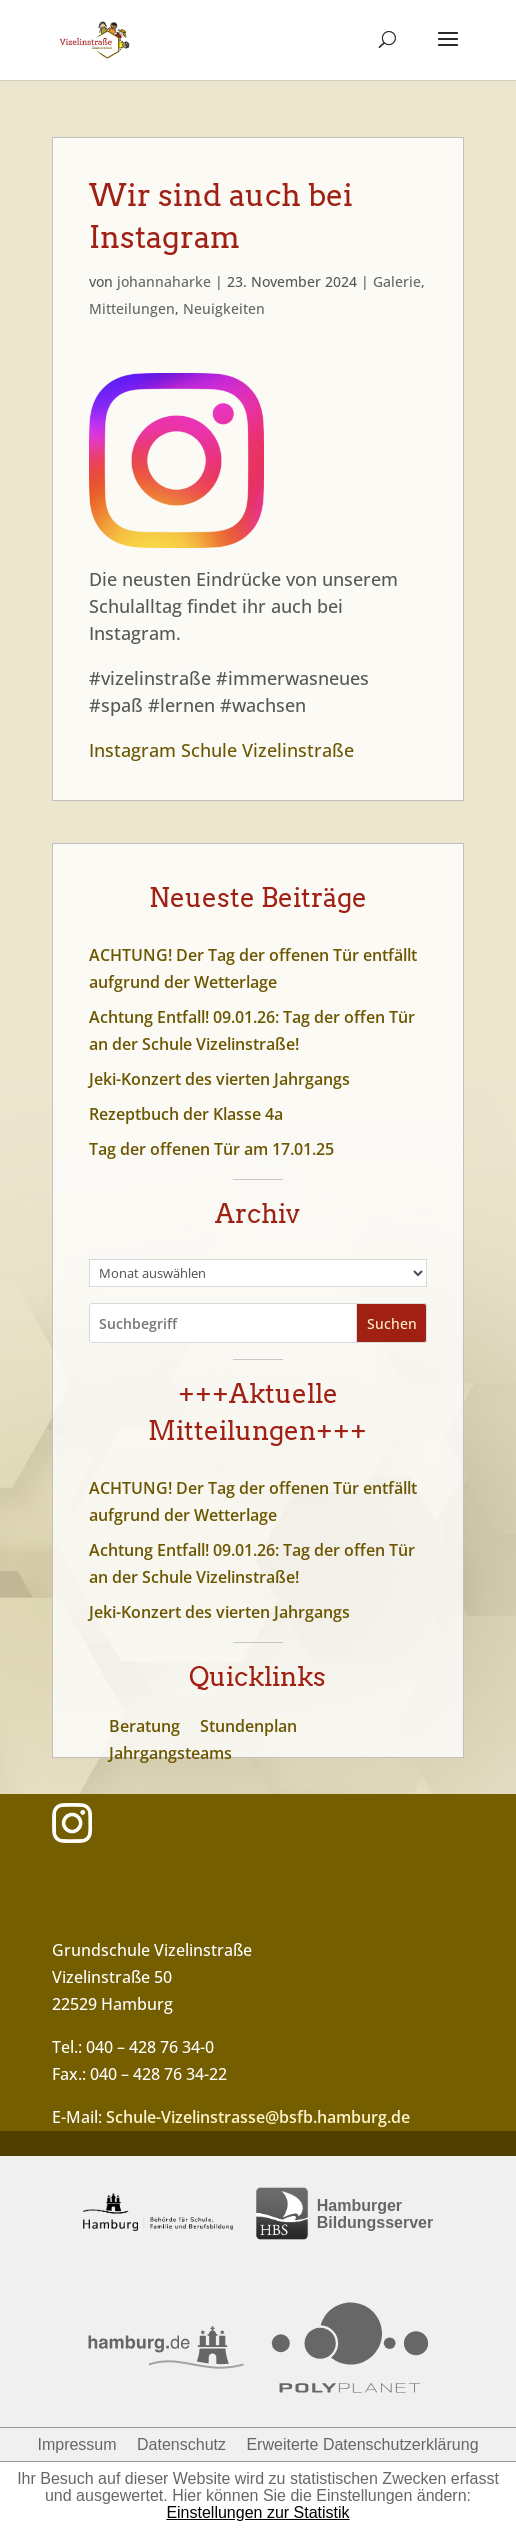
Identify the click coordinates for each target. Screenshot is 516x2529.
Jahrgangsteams (170, 1753)
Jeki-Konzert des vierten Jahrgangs (219, 1079)
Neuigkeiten (224, 308)
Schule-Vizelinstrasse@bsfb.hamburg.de (258, 2117)
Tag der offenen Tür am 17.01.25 (211, 1149)
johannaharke (164, 281)
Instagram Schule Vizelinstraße (221, 750)
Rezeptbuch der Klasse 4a (186, 1114)
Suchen (392, 1323)
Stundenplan (248, 1726)
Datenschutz (181, 2444)
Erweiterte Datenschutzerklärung (362, 2444)
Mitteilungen (132, 308)
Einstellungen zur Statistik (257, 2512)
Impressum (76, 2444)
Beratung (144, 1726)
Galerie (397, 281)
